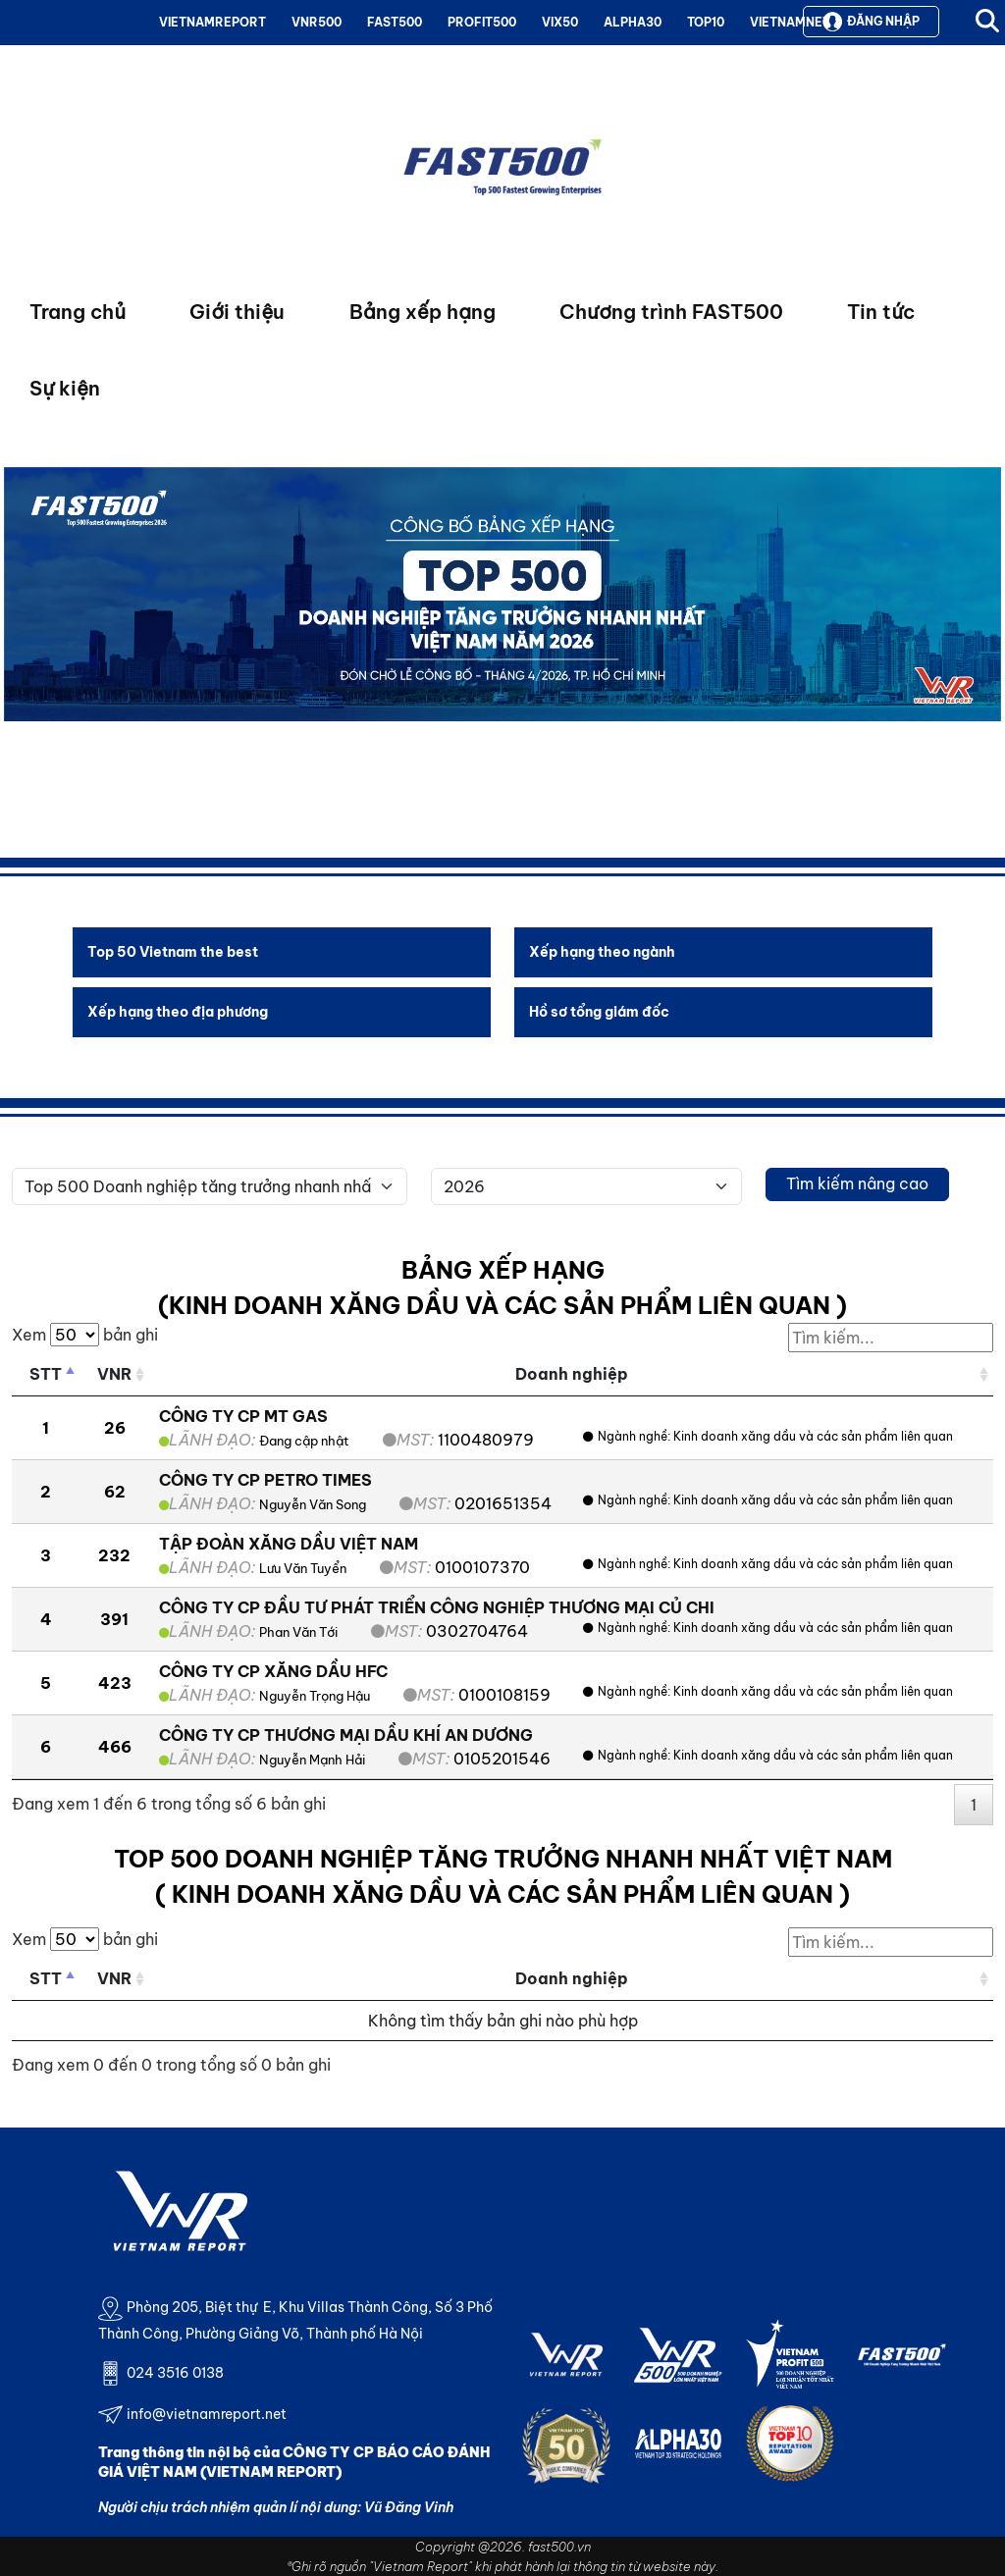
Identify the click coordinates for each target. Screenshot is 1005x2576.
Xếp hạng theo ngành (602, 952)
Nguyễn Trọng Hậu (314, 1696)
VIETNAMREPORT (212, 22)
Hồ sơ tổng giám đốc (599, 1012)
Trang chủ (77, 311)
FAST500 (394, 22)
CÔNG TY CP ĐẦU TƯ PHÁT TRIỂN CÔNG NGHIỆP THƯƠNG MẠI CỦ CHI (436, 1607)
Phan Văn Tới (298, 1632)
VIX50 (560, 22)
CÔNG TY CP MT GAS (243, 1416)
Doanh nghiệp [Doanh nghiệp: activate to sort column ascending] (571, 1374)
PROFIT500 (482, 22)
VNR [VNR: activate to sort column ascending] (114, 1374)
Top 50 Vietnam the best (172, 952)
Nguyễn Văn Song (312, 1504)
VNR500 (316, 22)
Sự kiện (64, 388)
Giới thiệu (237, 311)
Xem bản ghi (85, 1334)
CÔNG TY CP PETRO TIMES (265, 1480)
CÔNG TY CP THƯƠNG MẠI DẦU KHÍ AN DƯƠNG (346, 1735)
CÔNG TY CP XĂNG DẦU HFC (273, 1671)
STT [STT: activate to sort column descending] (45, 1374)
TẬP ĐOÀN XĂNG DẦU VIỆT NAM (288, 1543)
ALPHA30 (632, 22)
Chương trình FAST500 (671, 311)
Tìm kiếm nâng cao (857, 1183)
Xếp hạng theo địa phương (177, 1012)
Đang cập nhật (304, 1440)
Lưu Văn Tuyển (302, 1568)
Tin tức (881, 311)
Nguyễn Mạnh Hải (312, 1759)
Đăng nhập (871, 21)
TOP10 (705, 22)
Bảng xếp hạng (422, 311)
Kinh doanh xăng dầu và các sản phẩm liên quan (813, 1436)
